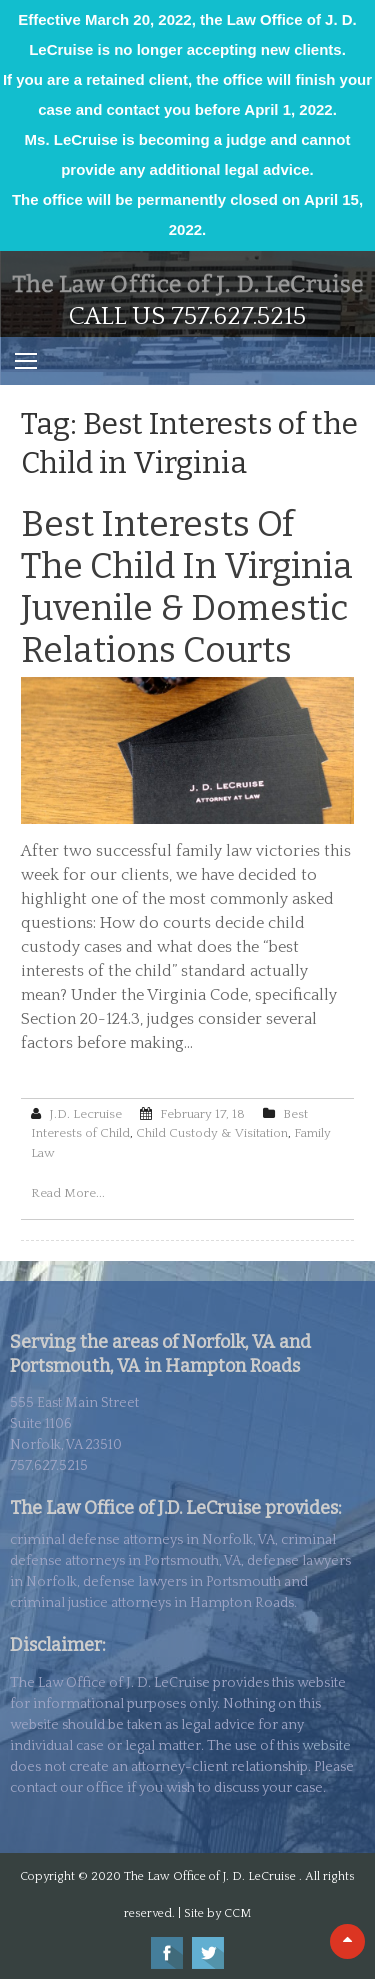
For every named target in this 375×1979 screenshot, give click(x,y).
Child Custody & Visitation (212, 1133)
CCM (237, 1913)
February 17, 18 (202, 1114)
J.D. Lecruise (85, 1114)
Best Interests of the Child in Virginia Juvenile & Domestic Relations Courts (187, 587)
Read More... (68, 1193)
